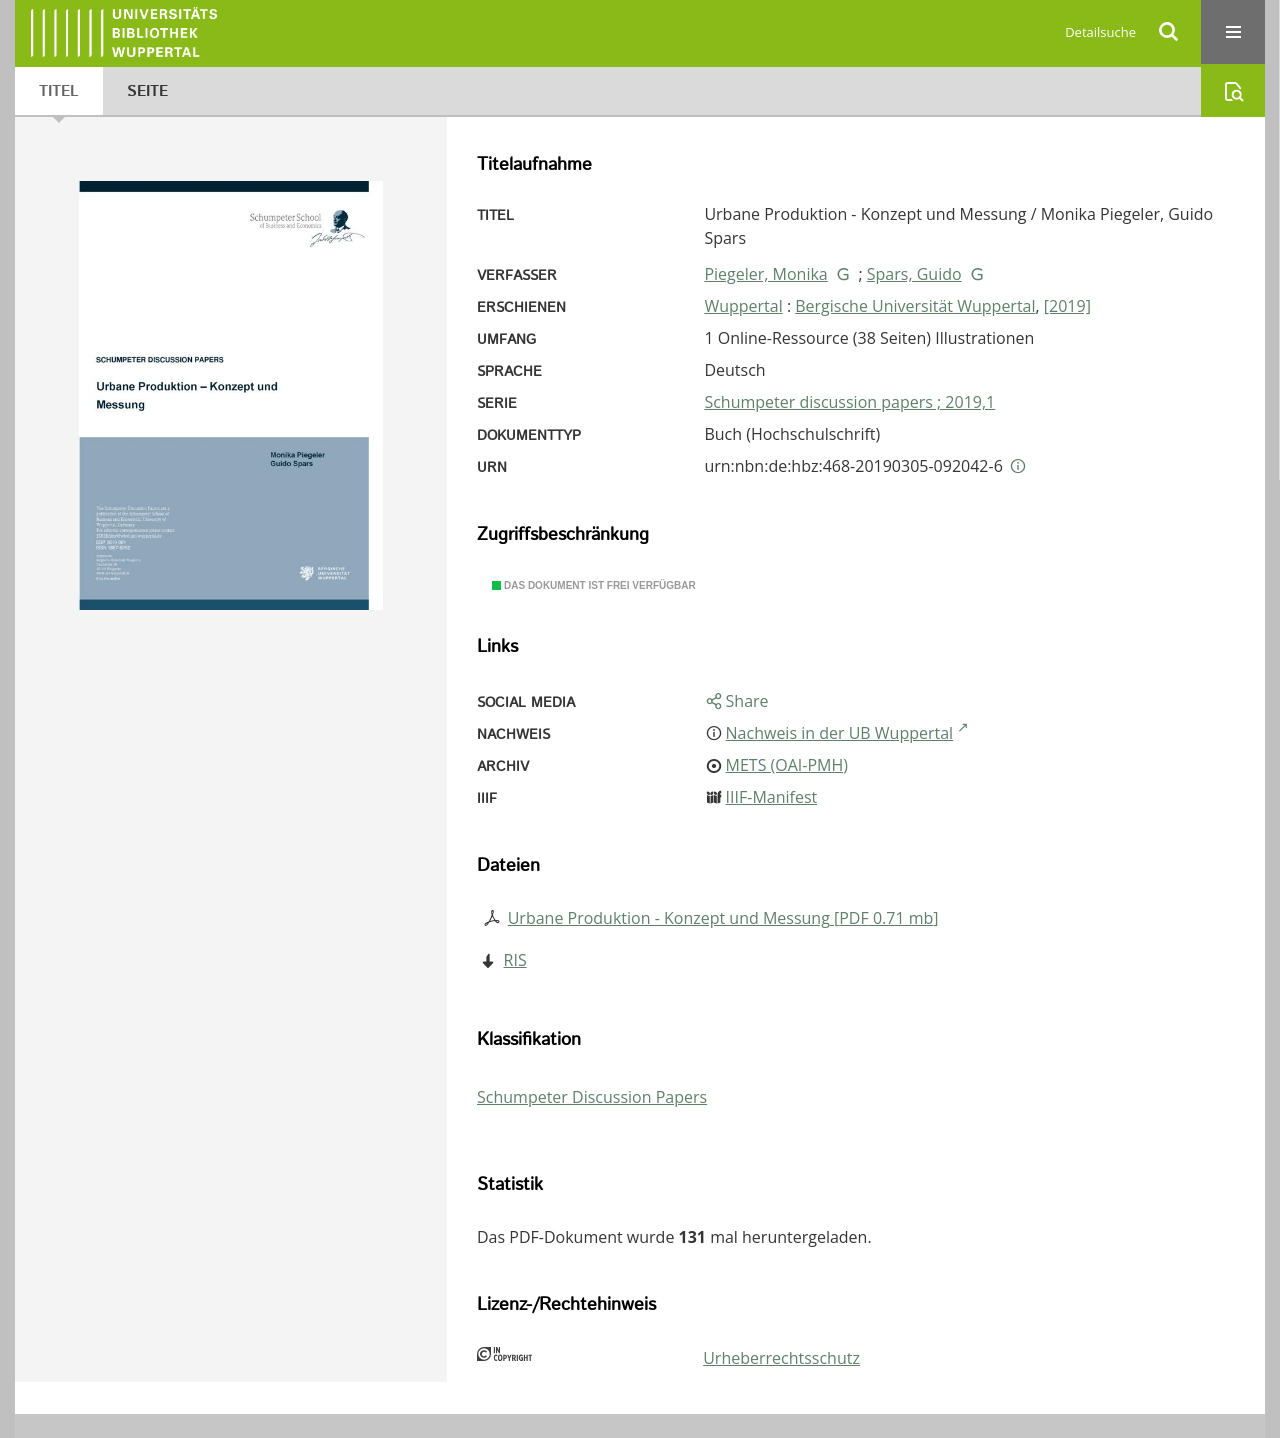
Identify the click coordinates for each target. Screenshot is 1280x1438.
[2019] (1067, 306)
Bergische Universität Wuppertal (915, 306)
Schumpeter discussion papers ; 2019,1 (849, 402)
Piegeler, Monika (765, 274)
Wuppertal (743, 306)
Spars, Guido (914, 274)
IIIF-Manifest (772, 797)
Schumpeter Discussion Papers (592, 1097)
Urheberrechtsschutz (781, 1358)
